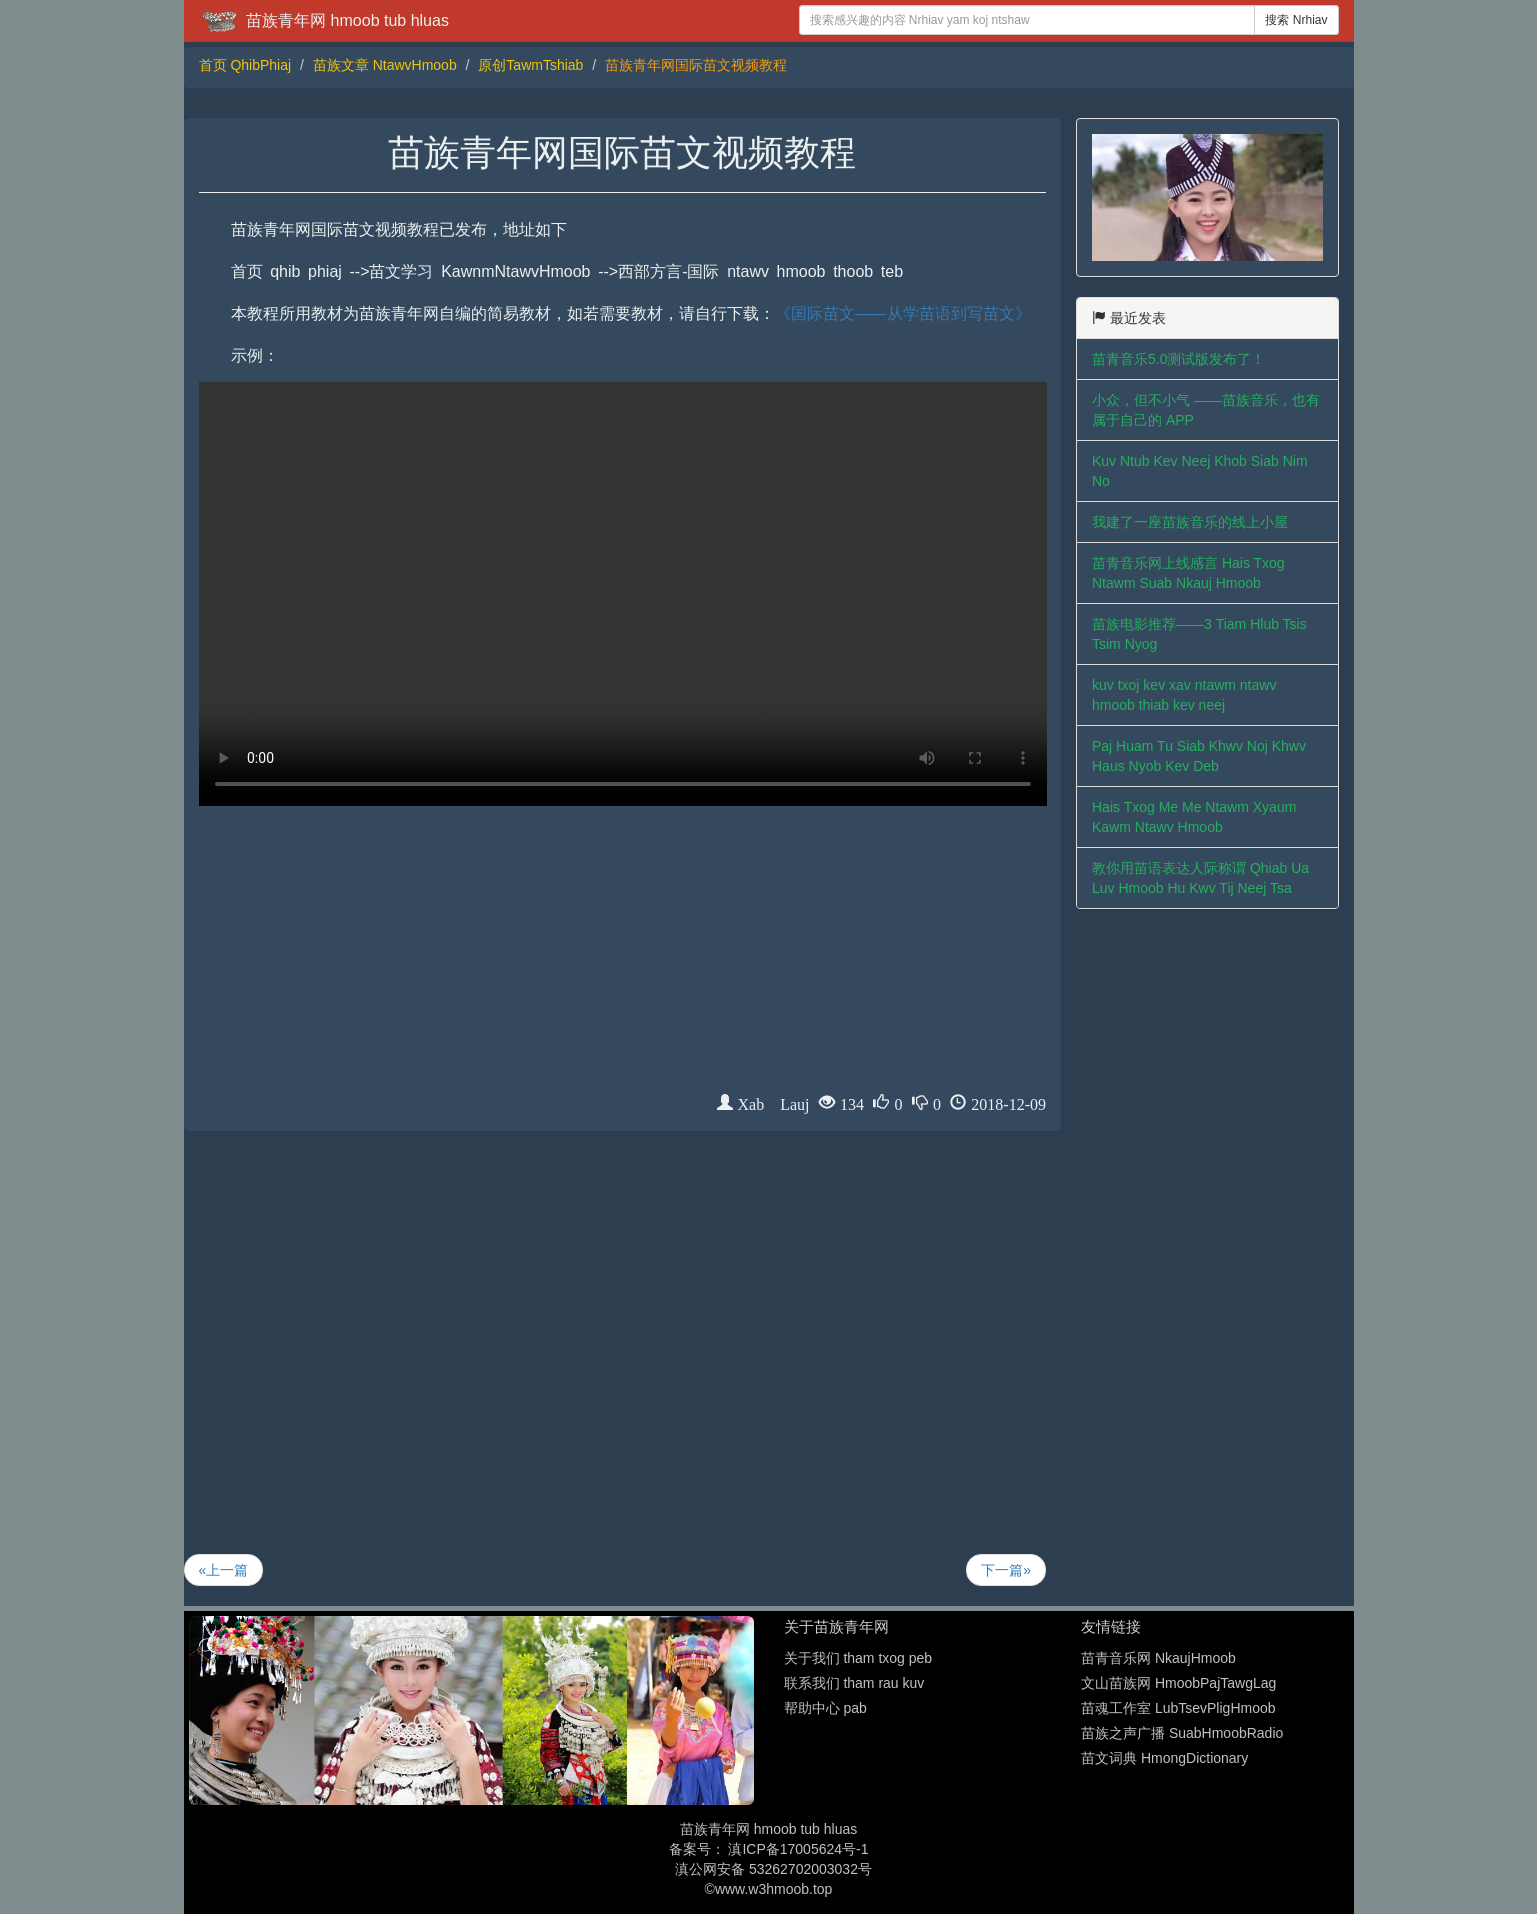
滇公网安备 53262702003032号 (773, 1869)
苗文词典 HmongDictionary (1164, 1758)
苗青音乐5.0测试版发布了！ (1178, 359)
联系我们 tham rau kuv (854, 1683)
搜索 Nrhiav (1296, 20)
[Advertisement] (623, 953)
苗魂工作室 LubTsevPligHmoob (1178, 1708)
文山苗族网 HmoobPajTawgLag (1178, 1683)
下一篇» (1006, 1570)
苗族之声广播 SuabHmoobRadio (1182, 1733)
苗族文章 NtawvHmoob (385, 65)
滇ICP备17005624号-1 (798, 1849)
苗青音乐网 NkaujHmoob (1158, 1658)
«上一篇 (224, 1570)
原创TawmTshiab (530, 65)
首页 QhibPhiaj (245, 65)
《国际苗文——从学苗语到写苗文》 (903, 313)
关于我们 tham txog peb (858, 1658)
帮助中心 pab (825, 1708)
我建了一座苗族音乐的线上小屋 (1190, 522)
